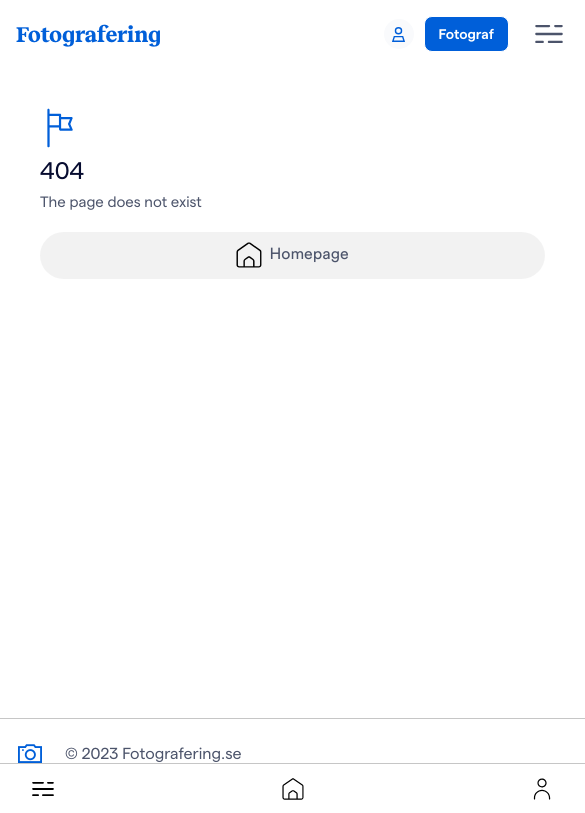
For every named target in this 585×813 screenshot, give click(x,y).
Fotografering (88, 33)
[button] (43, 789)
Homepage (292, 255)
